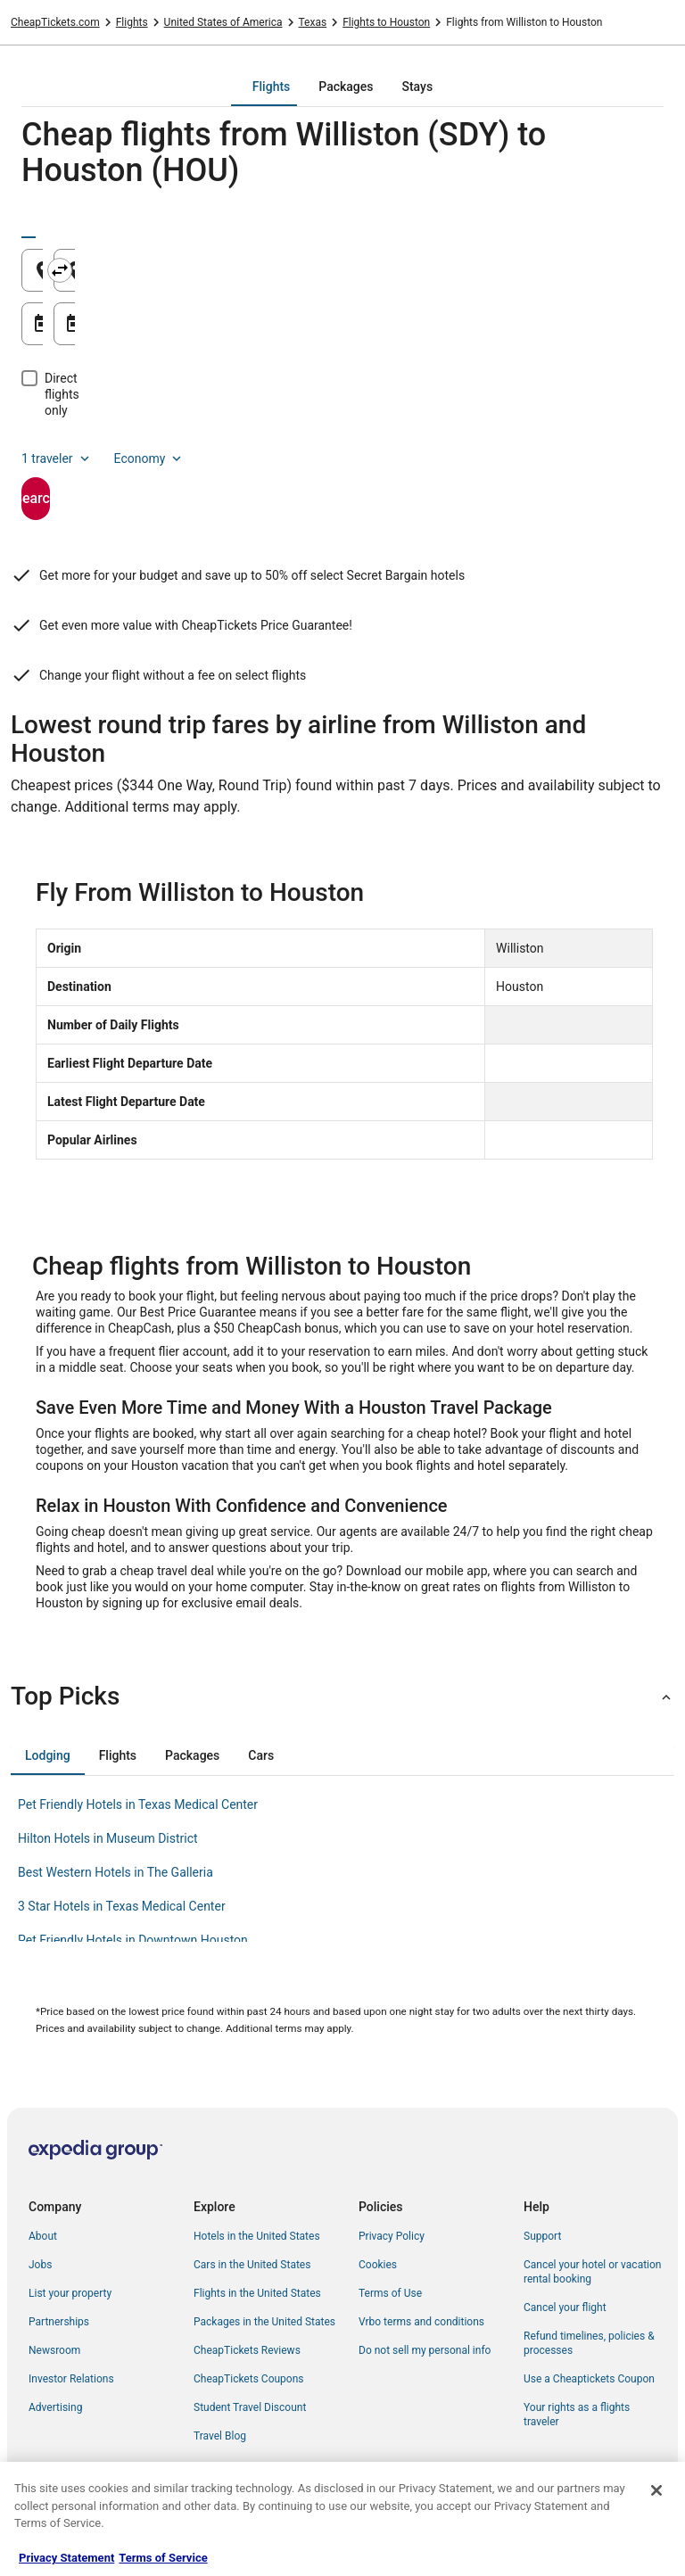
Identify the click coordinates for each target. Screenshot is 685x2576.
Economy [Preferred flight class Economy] (150, 426)
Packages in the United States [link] (264, 2322)
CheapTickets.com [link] (55, 22)
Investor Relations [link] (71, 2379)
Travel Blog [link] (220, 2436)
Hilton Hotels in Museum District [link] (108, 1838)
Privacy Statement (66, 2557)
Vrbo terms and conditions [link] (421, 2322)
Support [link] (542, 2236)
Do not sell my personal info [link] (425, 2350)
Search (98, 466)
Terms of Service (163, 2557)
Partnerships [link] (59, 2322)
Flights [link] (132, 22)
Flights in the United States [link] (257, 2293)
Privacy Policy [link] (392, 2236)
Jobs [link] (40, 2264)
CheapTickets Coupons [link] (249, 2379)
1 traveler (57, 426)
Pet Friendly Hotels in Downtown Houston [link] (133, 1940)
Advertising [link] (55, 2407)
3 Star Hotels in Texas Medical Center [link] (122, 1906)
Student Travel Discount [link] (250, 2407)
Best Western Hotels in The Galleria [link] (115, 1872)
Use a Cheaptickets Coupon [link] (589, 2379)
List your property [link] (70, 2293)
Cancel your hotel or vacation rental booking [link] (593, 2271)
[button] (342, 1696)
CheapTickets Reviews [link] (247, 2350)
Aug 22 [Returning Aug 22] (409, 330)
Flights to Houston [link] (386, 22)
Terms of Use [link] (390, 2293)
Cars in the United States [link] (252, 2264)
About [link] (43, 2236)
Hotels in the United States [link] (257, 2236)
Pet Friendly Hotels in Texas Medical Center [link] (138, 1804)
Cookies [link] (378, 2264)
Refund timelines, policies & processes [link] (589, 2343)
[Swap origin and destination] (346, 270)
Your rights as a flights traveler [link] (577, 2414)
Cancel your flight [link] (565, 2307)
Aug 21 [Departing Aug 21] (83, 330)
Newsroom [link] (54, 2350)
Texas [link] (313, 22)
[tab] (271, 86)
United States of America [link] (223, 22)
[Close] (656, 2490)
